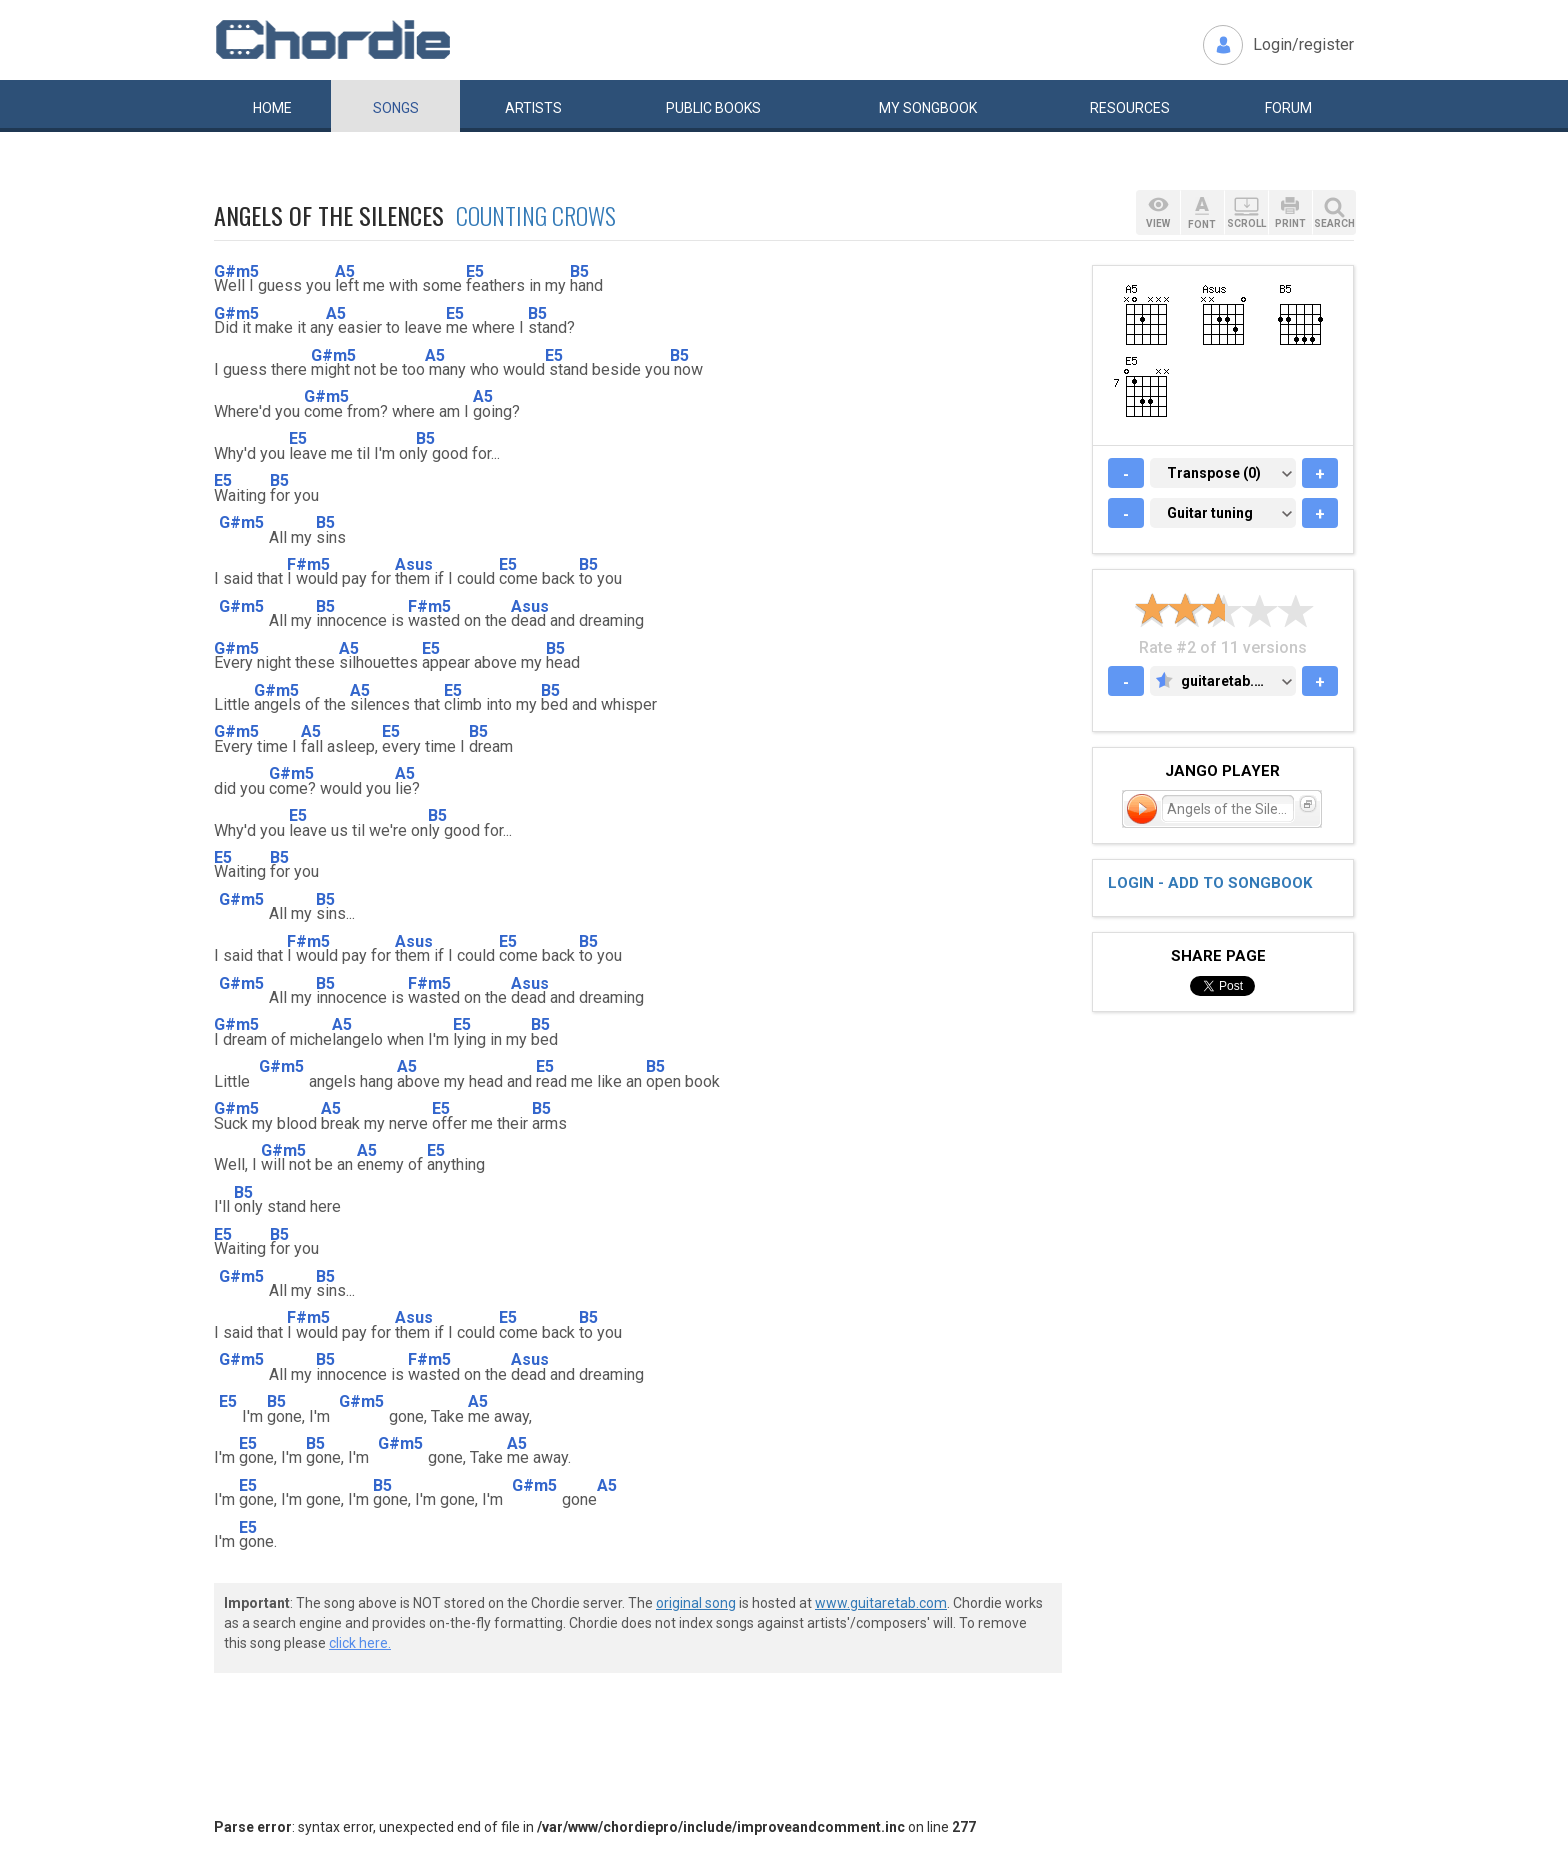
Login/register (1303, 44)
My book (928, 108)
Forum (1288, 108)
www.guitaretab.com (881, 1603)
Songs (396, 108)
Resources (1130, 108)
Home (272, 108)
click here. (360, 1643)
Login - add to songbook (1210, 883)
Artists (533, 108)
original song (696, 1603)
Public (713, 108)
